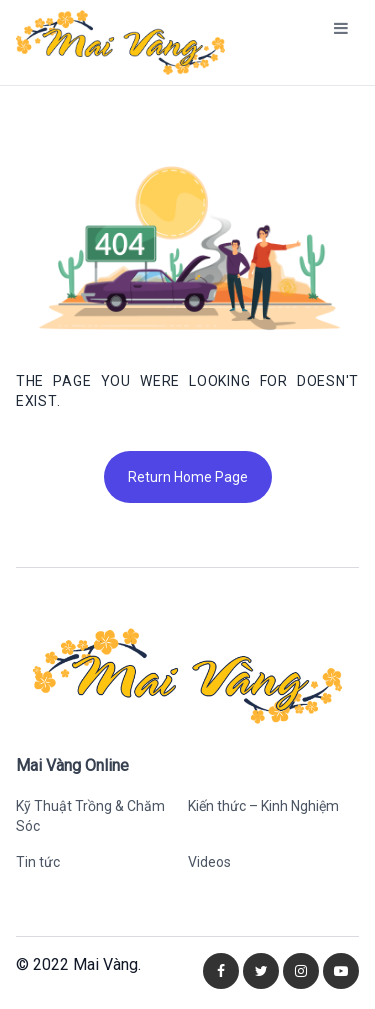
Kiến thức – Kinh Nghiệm (263, 806)
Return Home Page (188, 477)
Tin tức (38, 862)
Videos (209, 862)
